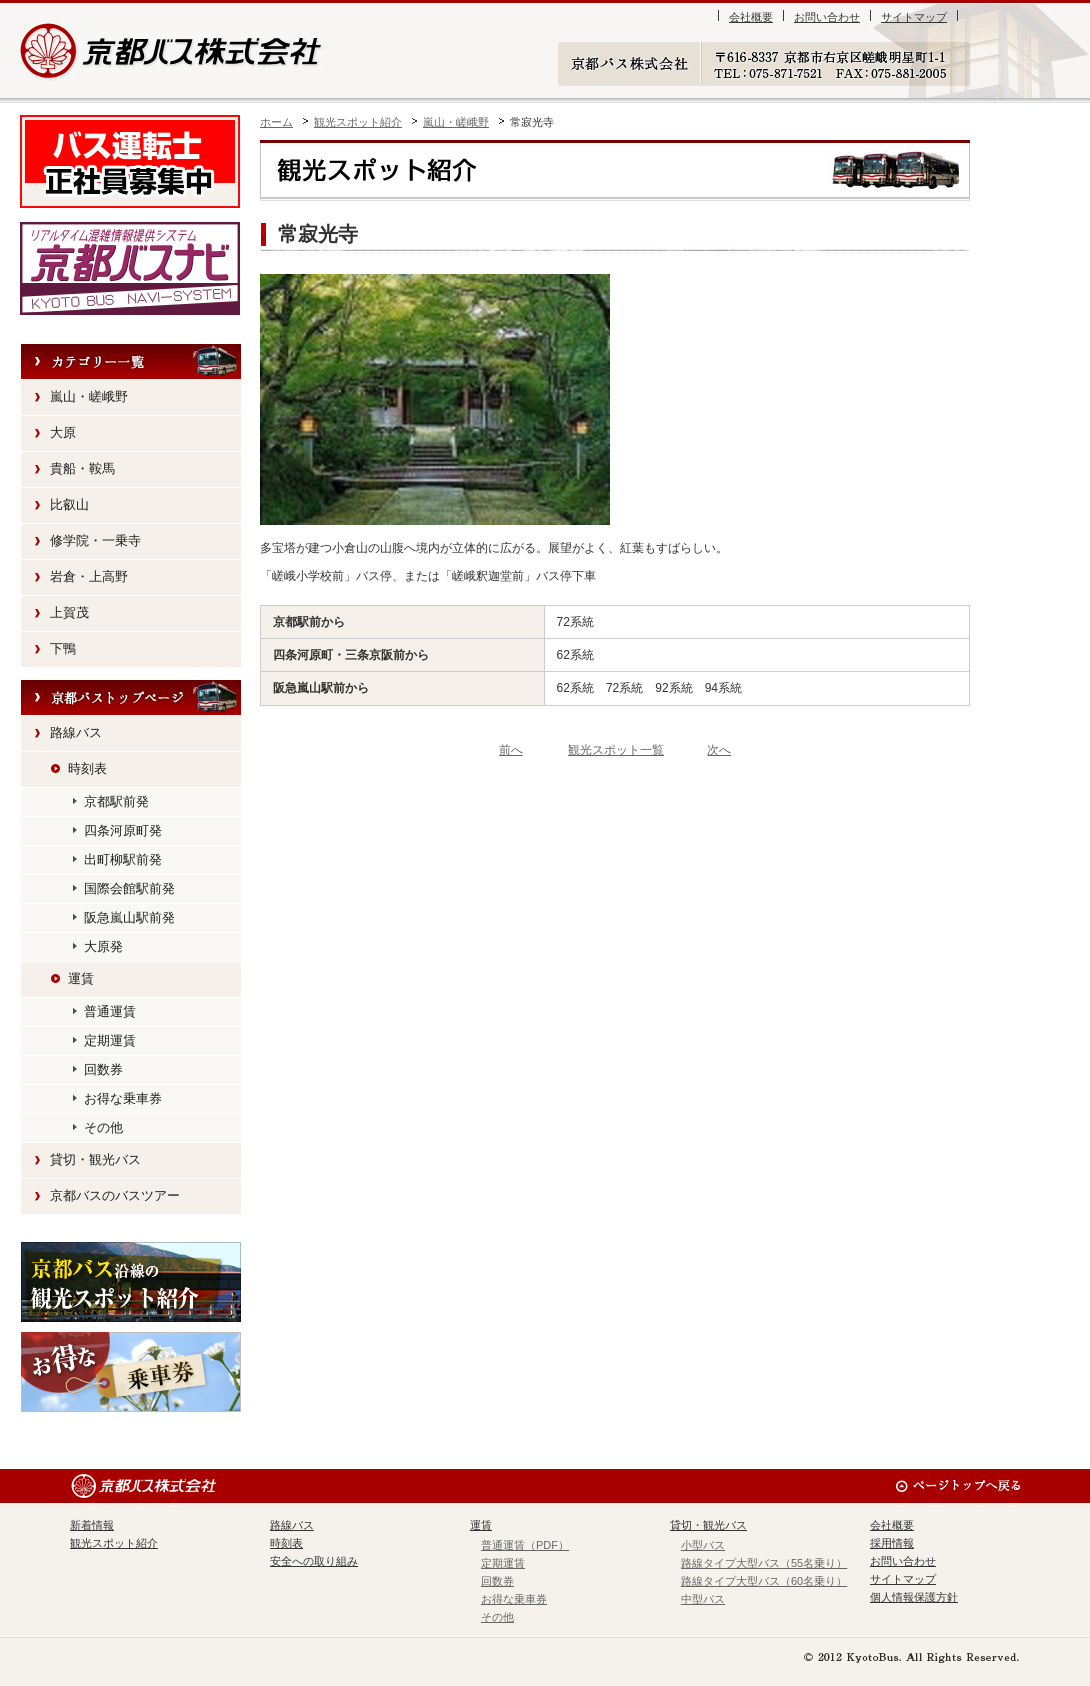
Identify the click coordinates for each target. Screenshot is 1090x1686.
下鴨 (63, 648)
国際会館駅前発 (129, 888)
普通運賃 (110, 1011)
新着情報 (92, 1525)
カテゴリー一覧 (131, 362)
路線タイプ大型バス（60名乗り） (764, 1581)
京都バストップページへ (131, 698)
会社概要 (751, 17)
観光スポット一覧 (616, 750)
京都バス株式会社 (172, 50)
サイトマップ (914, 17)
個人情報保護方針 (914, 1597)
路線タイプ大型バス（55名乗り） (764, 1563)
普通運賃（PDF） (525, 1545)
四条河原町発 (123, 830)
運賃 (81, 978)
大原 (63, 432)
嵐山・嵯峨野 (456, 122)
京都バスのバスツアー (115, 1195)
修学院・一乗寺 (95, 540)
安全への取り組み (314, 1561)
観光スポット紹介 (358, 122)
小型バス (703, 1545)
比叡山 (69, 504)
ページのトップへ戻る (957, 1486)
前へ (511, 750)
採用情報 (892, 1543)
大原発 (103, 946)
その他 (103, 1127)
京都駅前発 (116, 801)
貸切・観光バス (95, 1159)
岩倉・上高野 (89, 576)
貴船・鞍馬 (82, 468)
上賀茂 (69, 612)
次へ (719, 750)
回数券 (103, 1069)
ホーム (276, 122)
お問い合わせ (827, 17)
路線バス (76, 732)
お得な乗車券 (123, 1098)
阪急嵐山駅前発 (129, 917)
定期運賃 (110, 1040)
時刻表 (87, 768)
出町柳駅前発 (123, 859)
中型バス (703, 1599)
